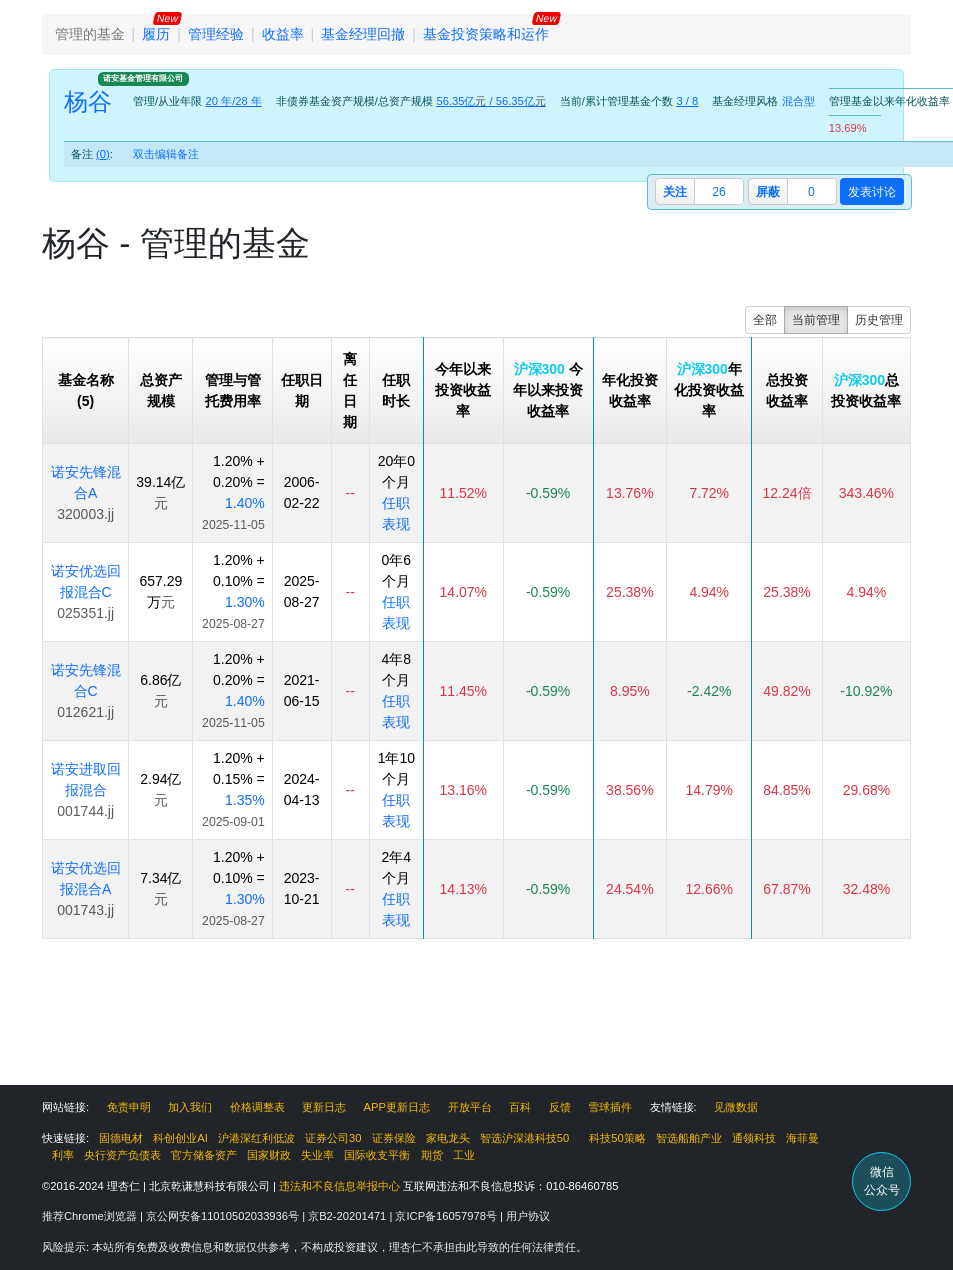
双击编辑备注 (166, 154)
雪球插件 (610, 1107)
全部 (765, 320)
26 (719, 192)
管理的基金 (90, 34)
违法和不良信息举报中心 (339, 1186)
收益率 (283, 34)
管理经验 (216, 34)
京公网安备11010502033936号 (224, 1216)
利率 (63, 1155)
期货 (432, 1155)
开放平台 (470, 1107)
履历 (156, 34)
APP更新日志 (397, 1107)
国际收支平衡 (377, 1155)
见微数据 (736, 1107)
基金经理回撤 (363, 34)
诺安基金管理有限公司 (143, 78)
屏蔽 (768, 192)
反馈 (560, 1107)
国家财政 (269, 1155)
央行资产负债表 (122, 1155)
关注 (675, 192)
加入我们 (190, 1107)
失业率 (317, 1155)
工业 (464, 1155)
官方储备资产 (204, 1155)
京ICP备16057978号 (447, 1216)
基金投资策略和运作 (486, 34)
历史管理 (879, 320)
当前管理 (816, 320)
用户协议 (528, 1216)
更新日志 (324, 1107)
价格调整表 (257, 1107)
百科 (520, 1107)
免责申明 (129, 1107)
